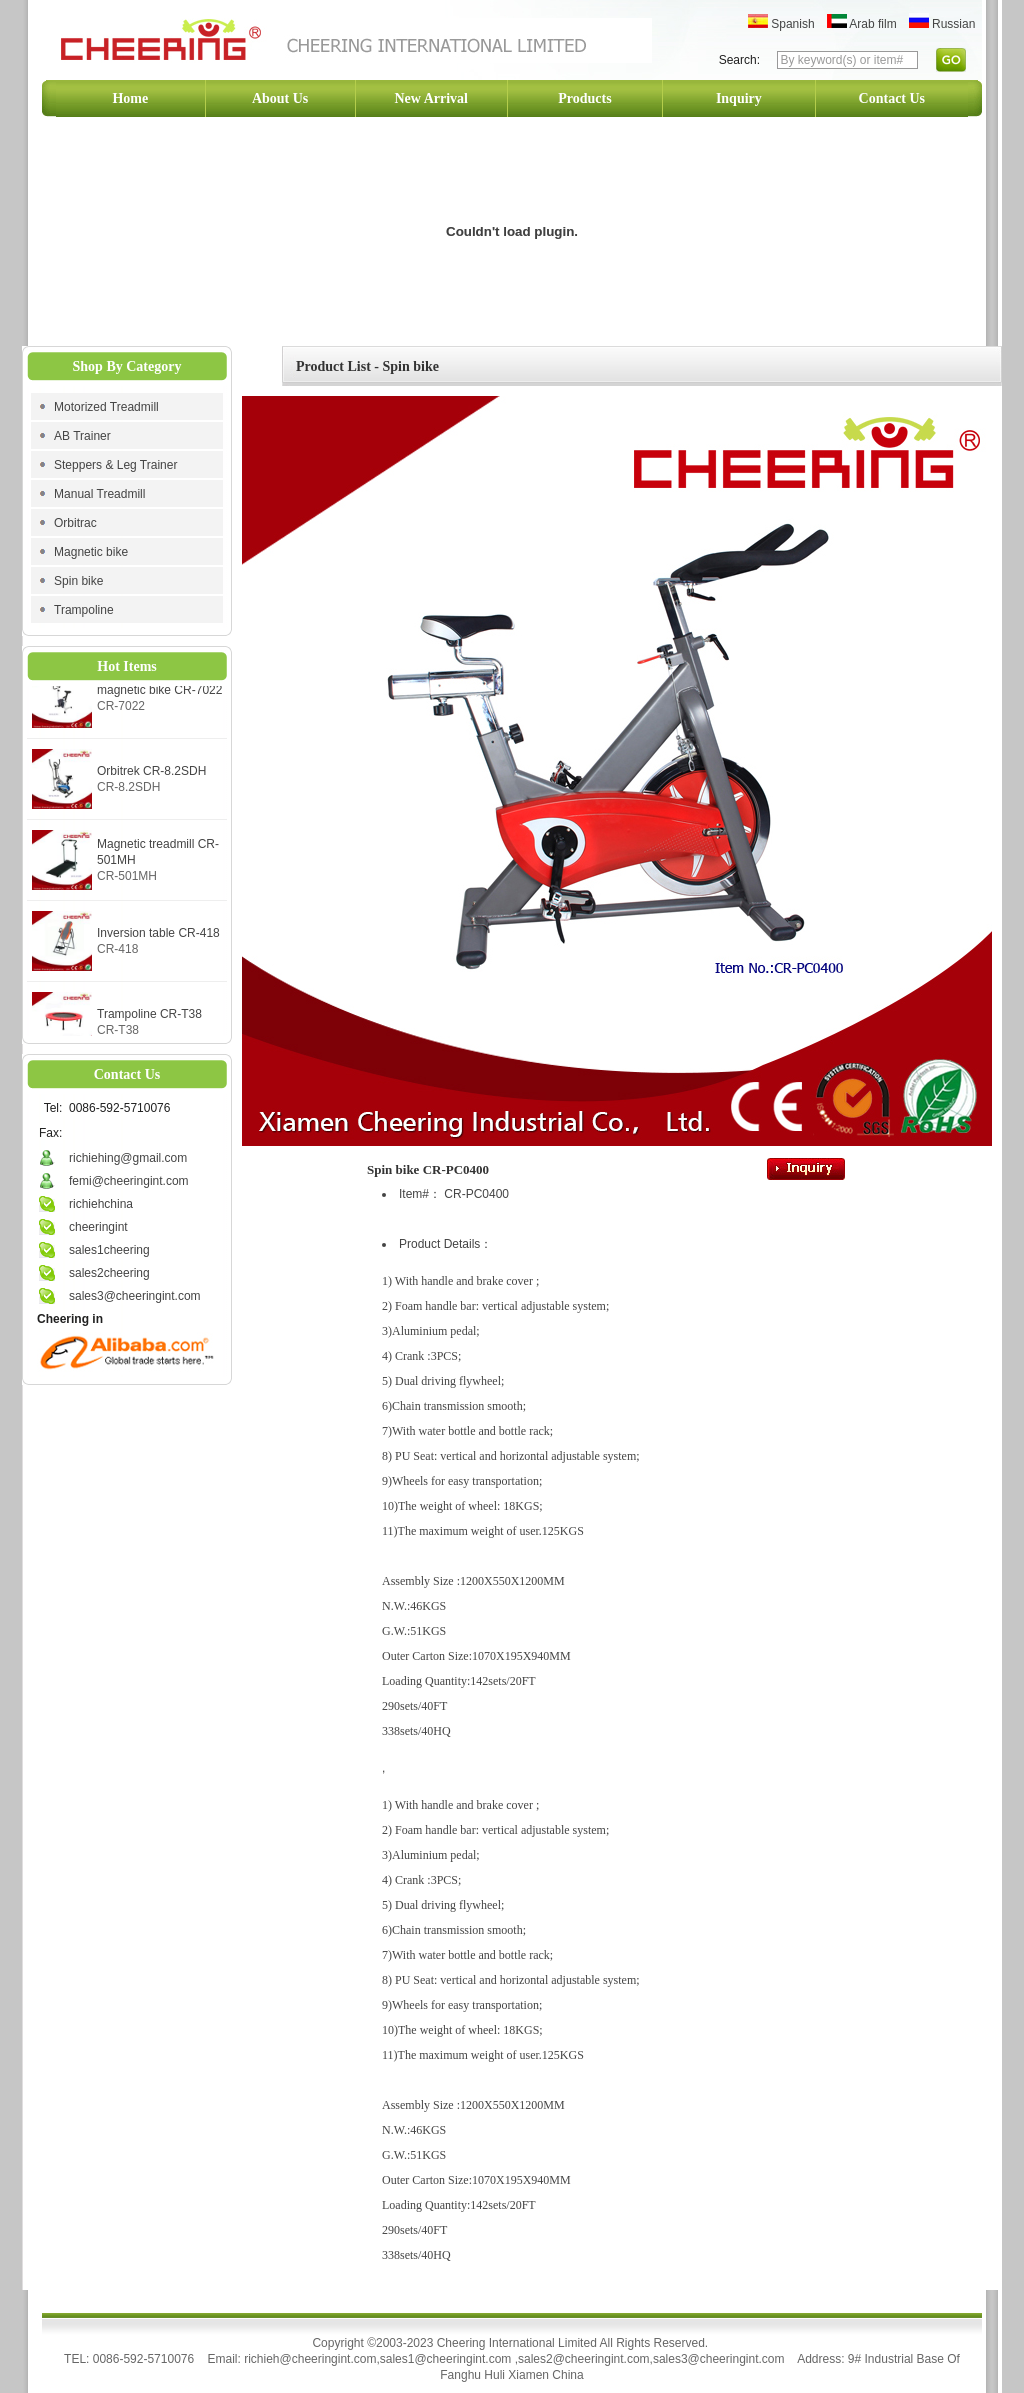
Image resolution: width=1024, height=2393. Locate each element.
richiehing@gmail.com (128, 1158)
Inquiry (739, 98)
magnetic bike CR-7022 (159, 697)
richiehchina (101, 1204)
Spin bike (78, 581)
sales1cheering (109, 1250)
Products (584, 98)
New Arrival (431, 98)
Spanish (781, 24)
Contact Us (892, 98)
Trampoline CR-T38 (149, 1021)
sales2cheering (109, 1273)
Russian (942, 24)
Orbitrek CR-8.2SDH (151, 778)
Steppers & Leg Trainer (115, 465)
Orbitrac (75, 523)
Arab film (862, 24)
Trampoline (84, 610)
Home (130, 98)
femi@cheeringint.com (129, 1181)
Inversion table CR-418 (158, 940)
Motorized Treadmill (106, 407)
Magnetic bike (91, 552)
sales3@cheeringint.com (135, 1296)
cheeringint (98, 1227)
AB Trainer (82, 436)
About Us (280, 98)
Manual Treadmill (99, 494)
